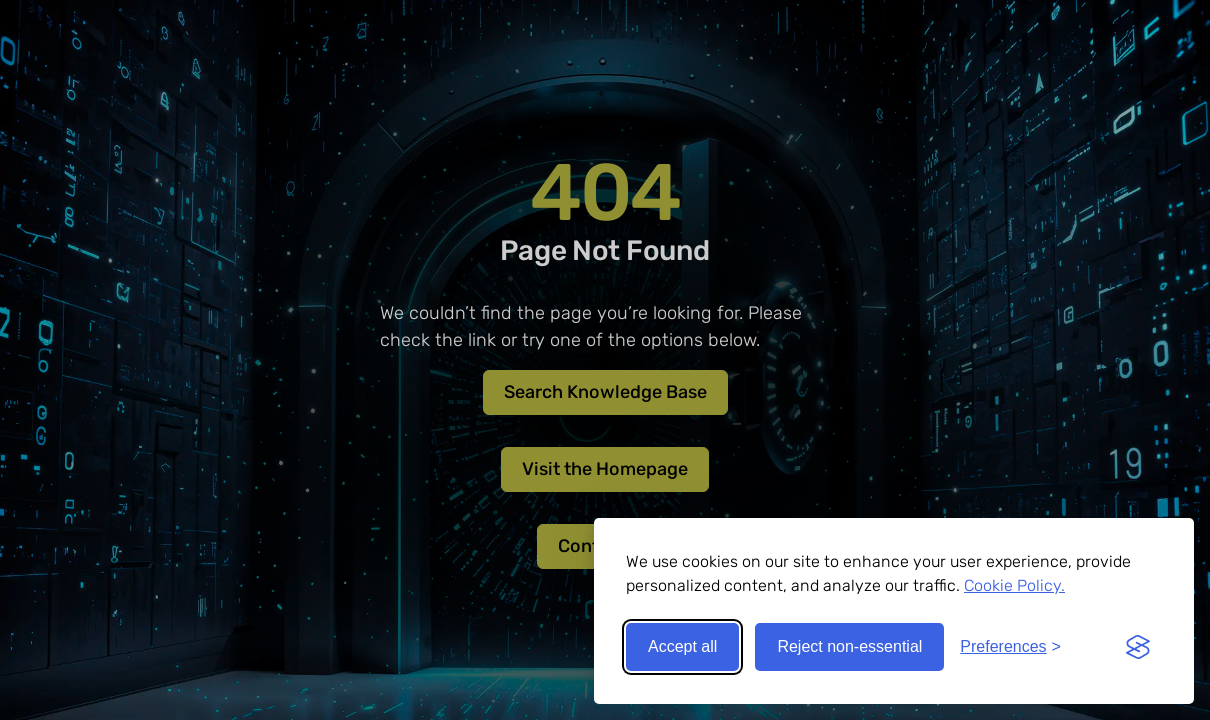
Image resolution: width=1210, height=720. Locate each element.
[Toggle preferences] (1010, 647)
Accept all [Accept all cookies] (682, 646)
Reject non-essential (849, 646)
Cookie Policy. (1014, 585)
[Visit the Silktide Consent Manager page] (1138, 647)
